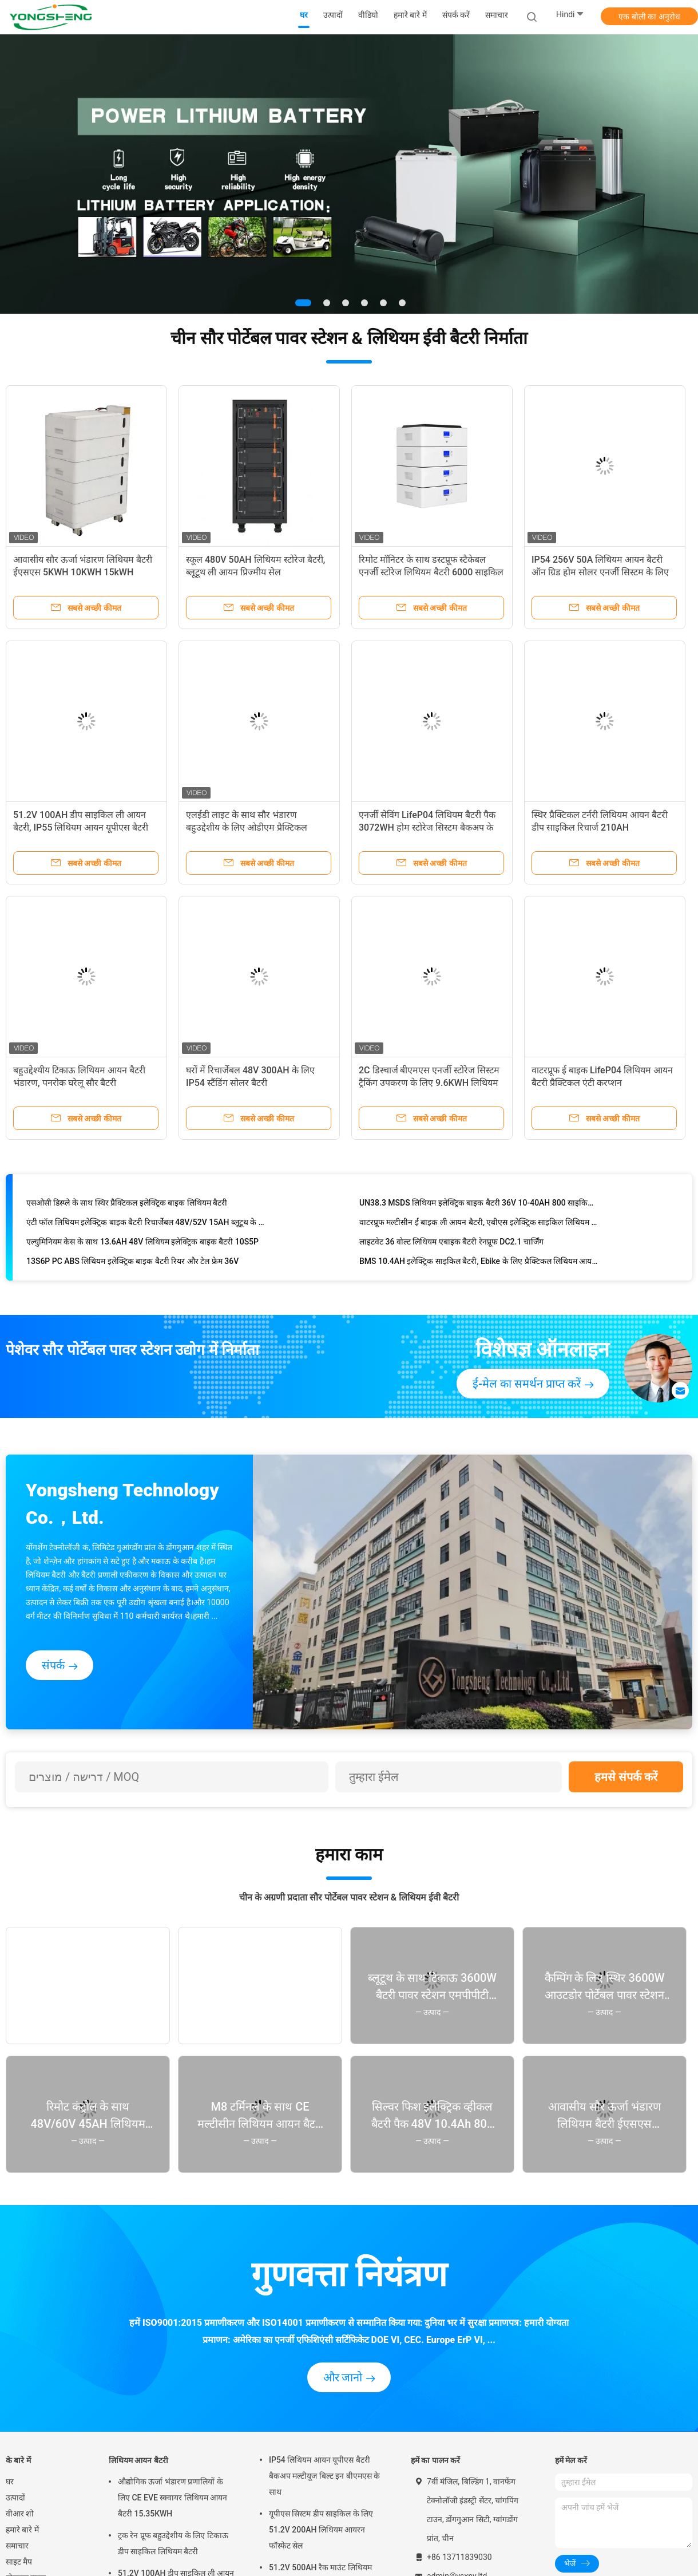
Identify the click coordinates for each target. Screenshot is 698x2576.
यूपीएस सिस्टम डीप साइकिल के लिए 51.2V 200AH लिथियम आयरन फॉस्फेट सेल (321, 2529)
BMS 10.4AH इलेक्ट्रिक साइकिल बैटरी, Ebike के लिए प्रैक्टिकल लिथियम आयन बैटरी (478, 1263)
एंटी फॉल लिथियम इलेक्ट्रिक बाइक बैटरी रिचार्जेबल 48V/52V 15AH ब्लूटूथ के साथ (145, 1224)
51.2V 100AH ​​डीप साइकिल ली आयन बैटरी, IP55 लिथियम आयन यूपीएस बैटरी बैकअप (80, 827)
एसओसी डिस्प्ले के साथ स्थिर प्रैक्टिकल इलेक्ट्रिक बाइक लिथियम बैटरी (126, 1205)
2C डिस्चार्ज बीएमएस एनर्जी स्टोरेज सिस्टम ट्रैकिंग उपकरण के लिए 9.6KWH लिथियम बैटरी (429, 1083)
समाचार (17, 2545)
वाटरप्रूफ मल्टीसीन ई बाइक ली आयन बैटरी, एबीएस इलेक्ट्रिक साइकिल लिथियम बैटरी (478, 1224)
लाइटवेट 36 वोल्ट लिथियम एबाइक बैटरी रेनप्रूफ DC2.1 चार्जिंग (451, 1244)
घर (10, 2481)
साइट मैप (19, 2561)
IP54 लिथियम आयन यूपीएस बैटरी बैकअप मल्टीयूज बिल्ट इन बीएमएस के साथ (324, 2475)
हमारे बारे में (22, 2529)
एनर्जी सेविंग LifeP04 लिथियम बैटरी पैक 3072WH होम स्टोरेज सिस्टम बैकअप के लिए (427, 827)
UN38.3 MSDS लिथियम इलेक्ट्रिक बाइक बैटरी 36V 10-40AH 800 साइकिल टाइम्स (478, 1205)
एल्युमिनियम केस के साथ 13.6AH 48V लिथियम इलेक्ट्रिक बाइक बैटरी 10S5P (142, 1244)
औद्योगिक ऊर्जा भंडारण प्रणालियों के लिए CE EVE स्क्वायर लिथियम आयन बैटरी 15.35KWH (172, 2497)
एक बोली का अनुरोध (649, 16)
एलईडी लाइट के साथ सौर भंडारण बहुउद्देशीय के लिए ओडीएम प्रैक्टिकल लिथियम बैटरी (246, 827)
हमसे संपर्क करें (625, 1777)
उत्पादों (15, 2497)
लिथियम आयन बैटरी (138, 2460)
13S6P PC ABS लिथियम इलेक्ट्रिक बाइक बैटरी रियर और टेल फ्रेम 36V (132, 1263)
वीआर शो (20, 2513)
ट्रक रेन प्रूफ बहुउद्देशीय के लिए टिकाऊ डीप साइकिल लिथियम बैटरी (173, 2543)
